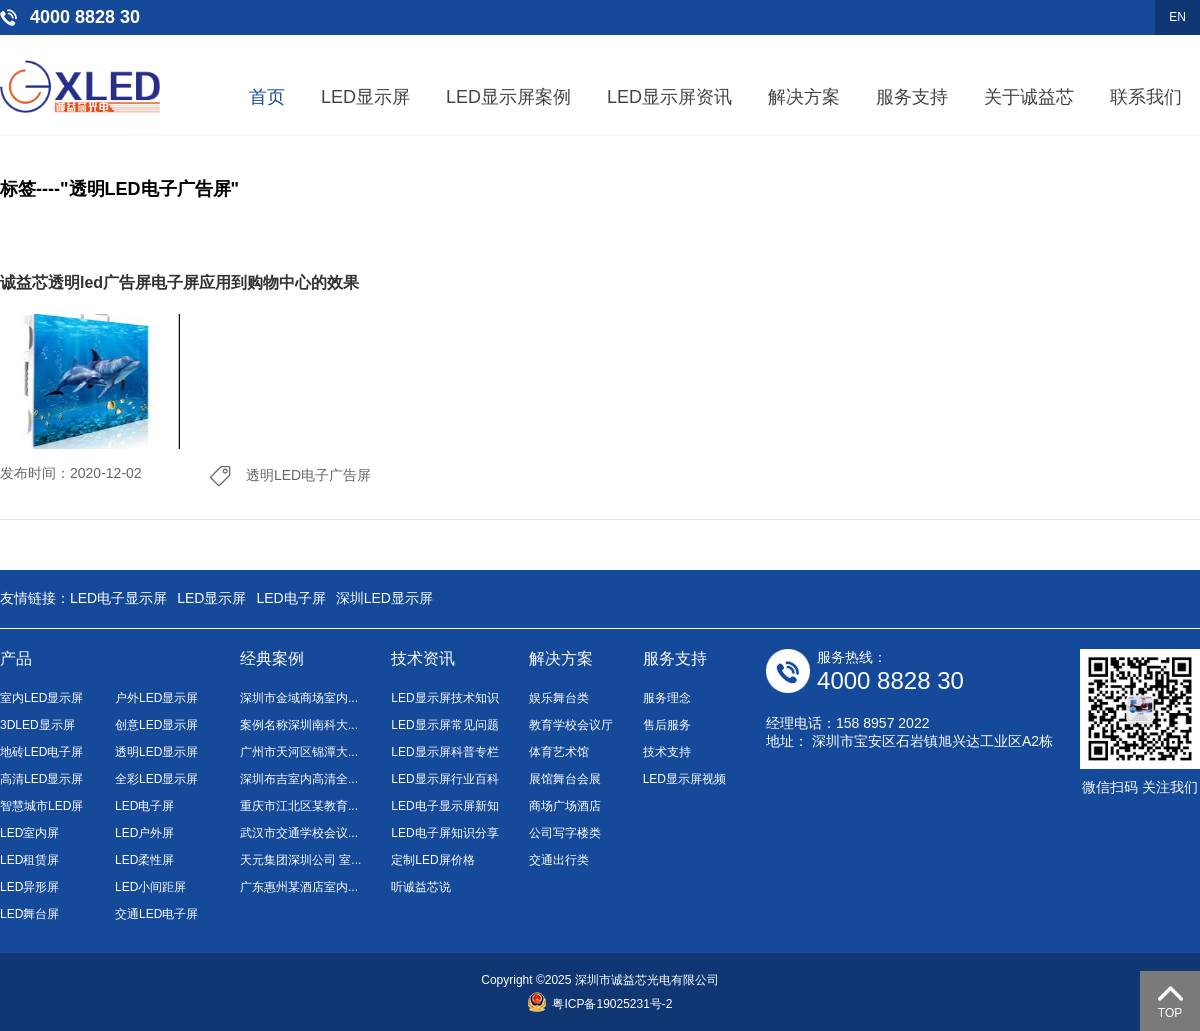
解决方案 (804, 97)
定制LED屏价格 (432, 860)
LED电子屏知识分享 (444, 833)
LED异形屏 (29, 887)
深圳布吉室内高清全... (299, 779)
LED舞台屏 (29, 914)
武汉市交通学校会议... (299, 833)
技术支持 (667, 752)
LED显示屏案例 (508, 97)
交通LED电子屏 (156, 914)
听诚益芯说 (421, 887)
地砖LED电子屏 (41, 752)
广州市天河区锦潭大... (299, 752)
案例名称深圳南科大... (299, 725)
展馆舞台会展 (565, 779)
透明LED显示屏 (156, 752)
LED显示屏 (365, 97)
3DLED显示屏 (37, 725)
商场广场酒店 (565, 806)
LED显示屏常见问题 (444, 725)
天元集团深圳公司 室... (300, 860)
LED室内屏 (29, 833)
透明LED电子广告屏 (308, 475)
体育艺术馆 (559, 752)
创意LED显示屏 (156, 725)
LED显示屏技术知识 (444, 698)
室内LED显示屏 (41, 698)
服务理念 (667, 698)
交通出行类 (559, 860)
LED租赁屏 (29, 860)
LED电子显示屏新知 (444, 806)
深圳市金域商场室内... (299, 698)
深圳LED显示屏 (384, 598)
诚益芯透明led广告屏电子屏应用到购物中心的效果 (179, 282)
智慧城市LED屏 (41, 806)
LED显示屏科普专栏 (444, 752)
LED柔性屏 (144, 860)
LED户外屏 (144, 833)
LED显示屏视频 (684, 779)
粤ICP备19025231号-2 (599, 1004)
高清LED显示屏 (41, 779)
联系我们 (1146, 97)
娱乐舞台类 (559, 698)
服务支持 (912, 97)
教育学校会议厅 (571, 725)
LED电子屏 (290, 598)
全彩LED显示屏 (156, 779)
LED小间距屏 (150, 887)
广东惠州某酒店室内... (299, 887)
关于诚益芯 (1029, 97)
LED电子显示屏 (118, 598)
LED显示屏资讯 (669, 97)
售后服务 (667, 725)
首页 (267, 97)
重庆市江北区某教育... (299, 806)
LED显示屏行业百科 (444, 779)
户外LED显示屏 (156, 698)
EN (1177, 17)
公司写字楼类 (565, 833)
